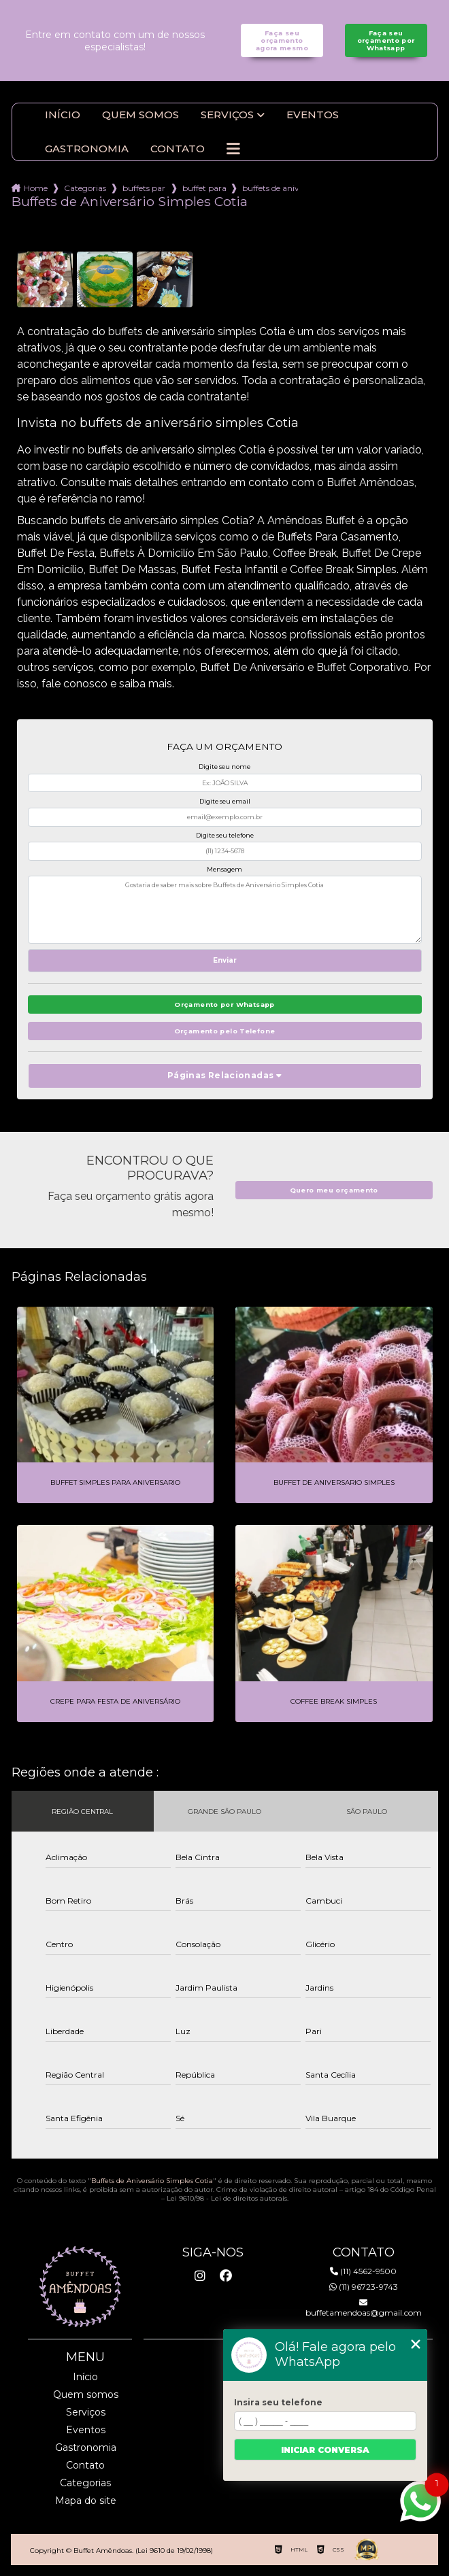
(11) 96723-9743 (363, 2287)
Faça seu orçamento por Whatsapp (386, 40)
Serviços (227, 115)
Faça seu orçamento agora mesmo (282, 40)
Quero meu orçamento (334, 1190)
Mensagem (224, 869)
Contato (177, 149)
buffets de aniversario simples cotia (270, 188)
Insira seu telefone (278, 2402)
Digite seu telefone (225, 835)
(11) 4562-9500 (363, 2271)
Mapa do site (85, 2500)
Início (62, 115)
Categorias (85, 188)
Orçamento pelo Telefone (225, 1031)
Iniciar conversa (325, 2450)
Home (36, 188)
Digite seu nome (224, 766)
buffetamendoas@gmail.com (363, 2308)
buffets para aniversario (144, 188)
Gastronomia (87, 149)
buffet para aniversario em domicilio (204, 188)
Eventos (312, 115)
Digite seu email (224, 801)
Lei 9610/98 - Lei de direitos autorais (227, 2198)
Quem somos (140, 115)
